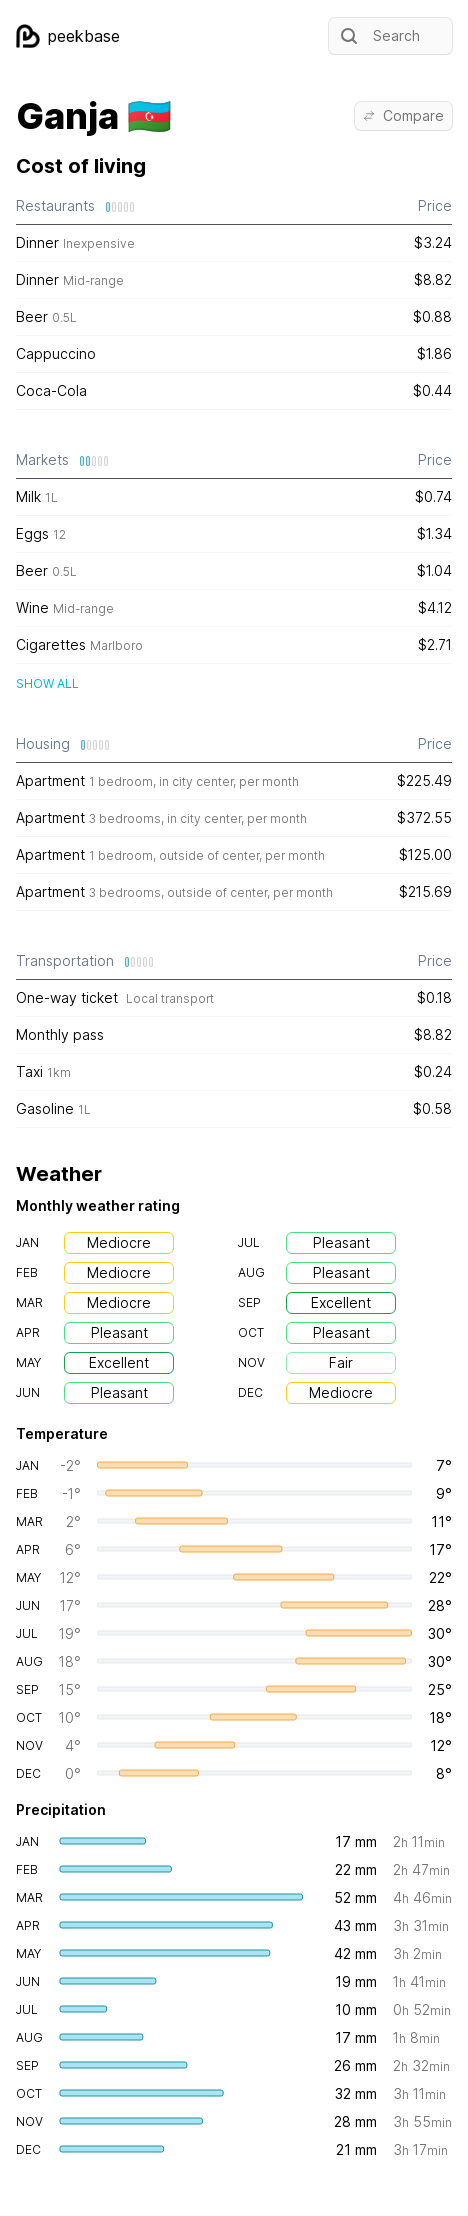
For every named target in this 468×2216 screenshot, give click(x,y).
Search (378, 36)
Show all (47, 683)
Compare (403, 115)
